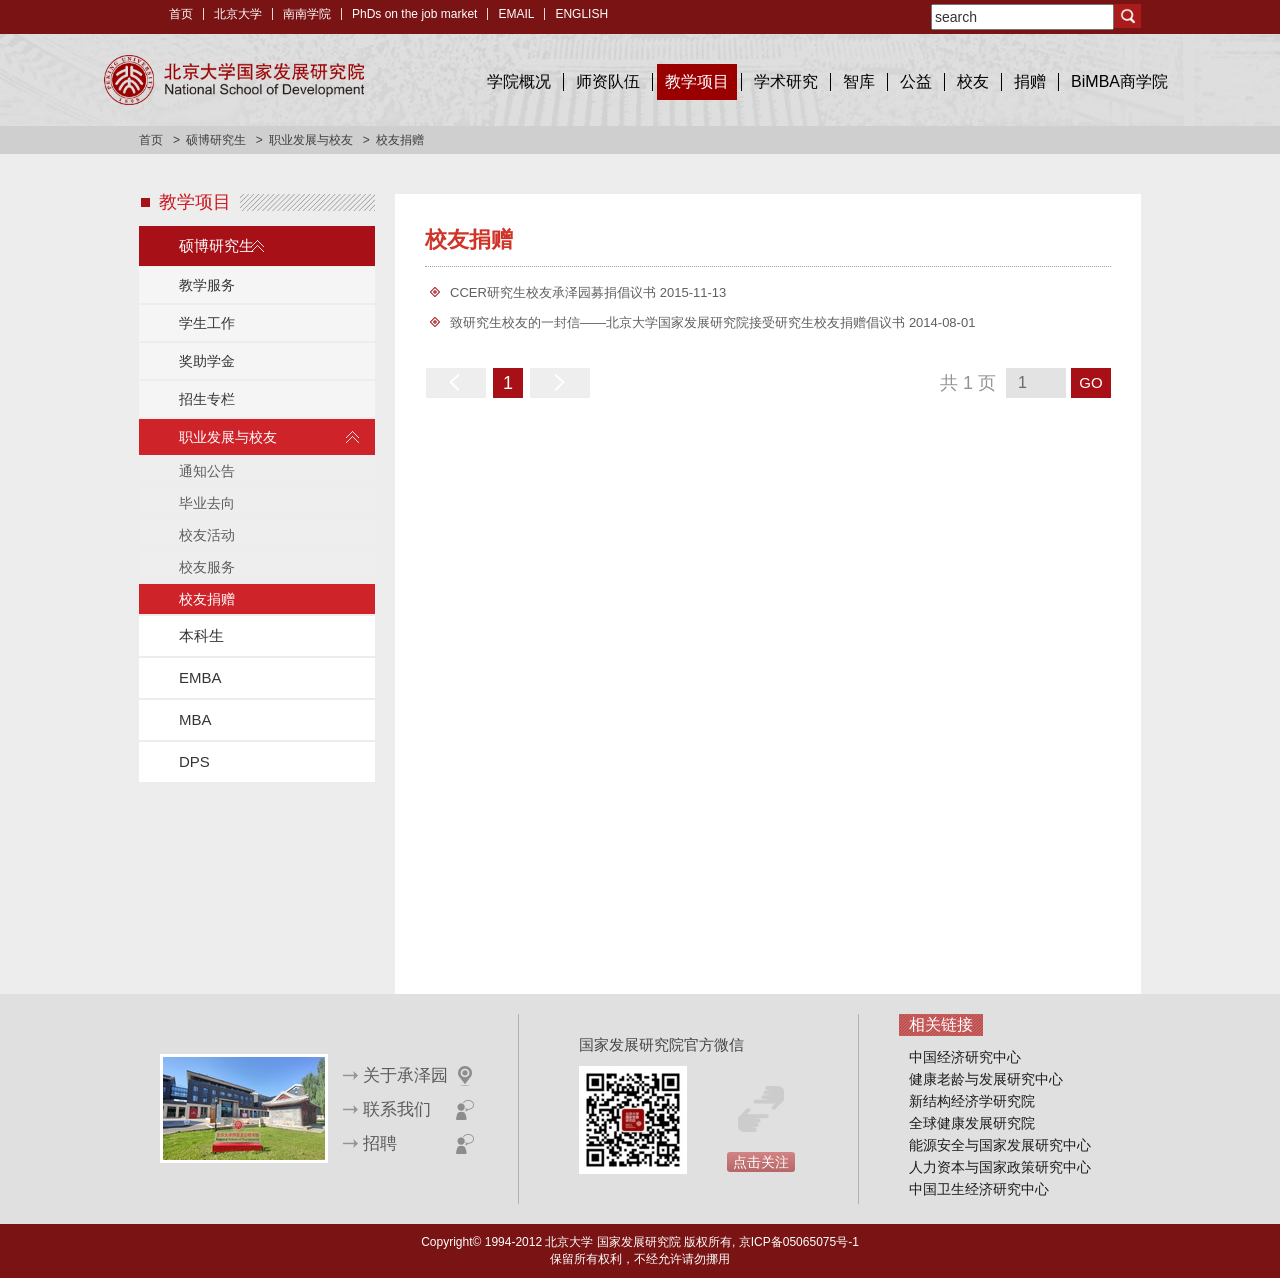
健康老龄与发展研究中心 (986, 1079)
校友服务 (207, 567)
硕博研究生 (216, 140)
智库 (859, 81)
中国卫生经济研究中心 (979, 1189)
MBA (195, 719)
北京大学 (238, 14)
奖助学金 (207, 361)
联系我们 (397, 1109)
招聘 (380, 1143)
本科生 (201, 635)
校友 (973, 81)
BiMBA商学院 (1119, 81)
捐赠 (1030, 81)
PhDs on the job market (414, 14)
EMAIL (516, 14)
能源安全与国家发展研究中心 (1000, 1145)
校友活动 (207, 535)
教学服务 (207, 285)
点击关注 (761, 1162)
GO (1090, 382)
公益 (916, 81)
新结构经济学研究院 (972, 1101)
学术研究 (786, 81)
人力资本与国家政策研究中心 (1000, 1167)
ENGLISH (581, 14)
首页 (181, 14)
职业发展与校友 (311, 140)
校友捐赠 (207, 599)
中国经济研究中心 (965, 1057)
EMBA (200, 677)
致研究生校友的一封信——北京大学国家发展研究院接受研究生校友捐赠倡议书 (677, 322)
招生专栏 (207, 399)
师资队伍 (608, 81)
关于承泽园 (405, 1075)
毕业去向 (207, 503)
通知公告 (207, 471)
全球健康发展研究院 (972, 1123)
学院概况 (519, 81)
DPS (194, 761)
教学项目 (697, 81)
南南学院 (307, 14)
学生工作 (207, 323)
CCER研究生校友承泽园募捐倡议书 (553, 292)
